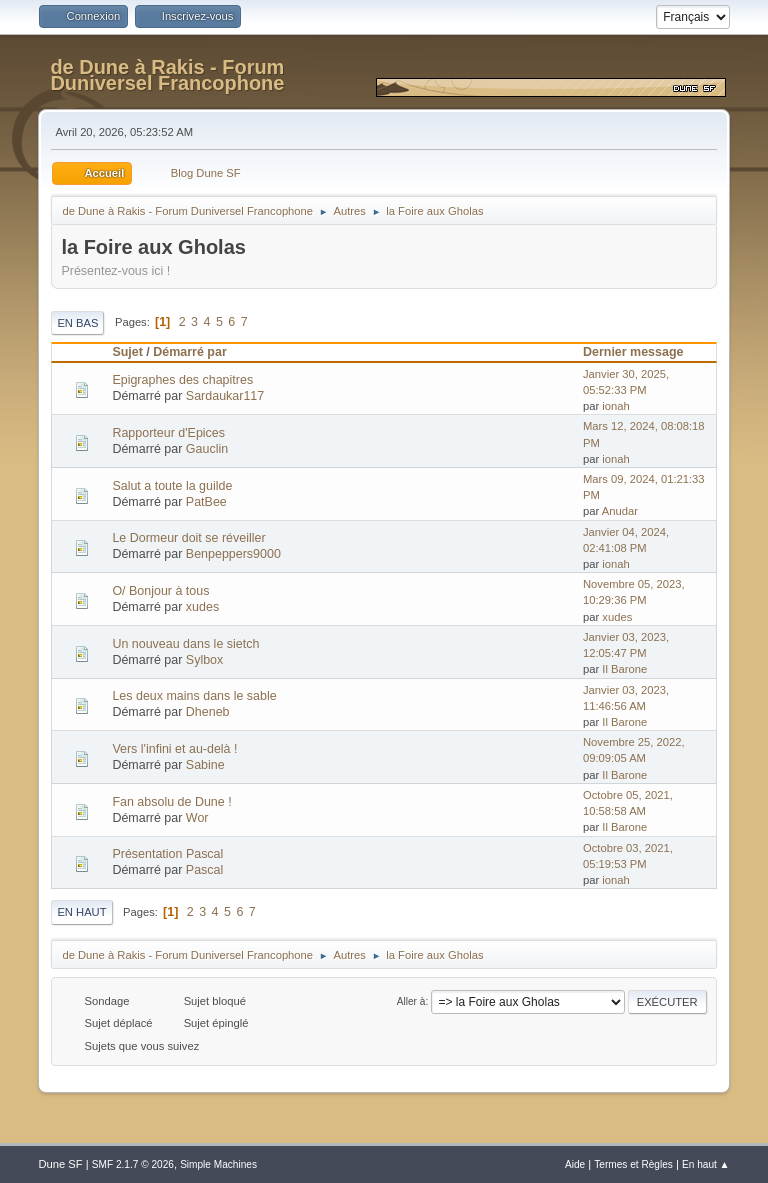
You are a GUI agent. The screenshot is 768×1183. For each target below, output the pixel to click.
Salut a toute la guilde (172, 486)
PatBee (206, 502)
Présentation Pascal (167, 854)
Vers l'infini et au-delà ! (174, 749)
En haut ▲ (706, 1164)
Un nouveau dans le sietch (185, 644)
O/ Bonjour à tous (160, 591)
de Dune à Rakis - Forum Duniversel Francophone (167, 75)
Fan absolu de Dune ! (171, 802)
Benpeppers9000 (233, 554)
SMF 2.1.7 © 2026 (133, 1164)
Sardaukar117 (225, 396)
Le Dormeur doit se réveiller (188, 538)
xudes (202, 607)
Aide (575, 1164)
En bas (77, 323)
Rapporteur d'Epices (168, 433)
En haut (81, 912)
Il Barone (624, 669)
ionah (615, 406)
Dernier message (642, 352)
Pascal (204, 870)
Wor (197, 818)
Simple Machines (218, 1164)
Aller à (411, 1001)
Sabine (205, 765)
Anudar (620, 511)
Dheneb (208, 712)
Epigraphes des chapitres (182, 380)
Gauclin (207, 449)
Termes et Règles (633, 1164)
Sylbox (204, 660)
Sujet (127, 352)
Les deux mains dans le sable (194, 696)
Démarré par (189, 352)
